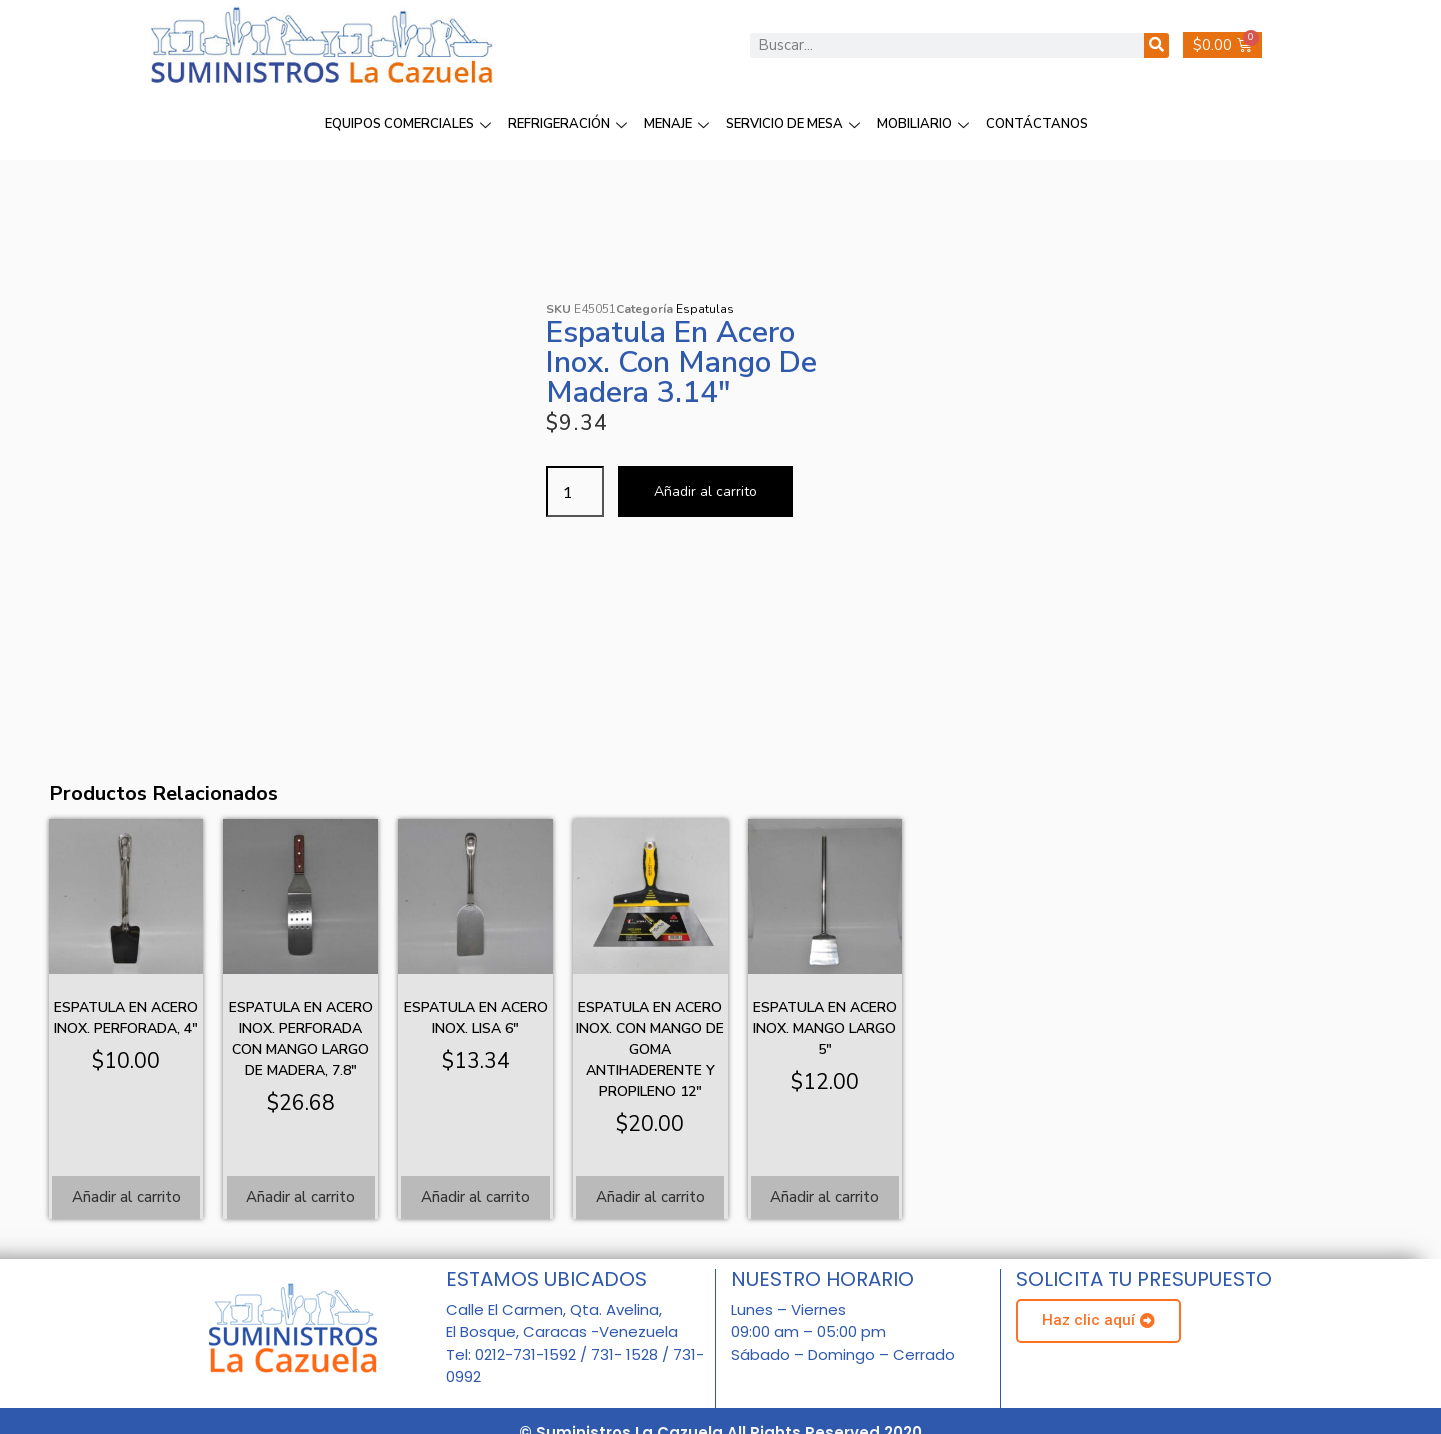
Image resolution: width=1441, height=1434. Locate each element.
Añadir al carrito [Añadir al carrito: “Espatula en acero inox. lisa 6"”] (475, 1197)
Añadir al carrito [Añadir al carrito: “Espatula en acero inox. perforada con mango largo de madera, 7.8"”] (300, 1197)
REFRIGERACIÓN (570, 124)
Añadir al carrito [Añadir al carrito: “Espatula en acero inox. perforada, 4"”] (126, 1197)
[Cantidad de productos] (575, 491)
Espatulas (705, 309)
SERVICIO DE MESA (795, 124)
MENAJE (679, 124)
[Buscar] (1156, 45)
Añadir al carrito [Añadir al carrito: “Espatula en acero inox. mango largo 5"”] (824, 1197)
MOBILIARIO (925, 124)
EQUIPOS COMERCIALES (410, 124)
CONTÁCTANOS (1037, 124)
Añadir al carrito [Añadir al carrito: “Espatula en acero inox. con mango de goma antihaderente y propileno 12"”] (650, 1197)
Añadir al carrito (705, 491)
